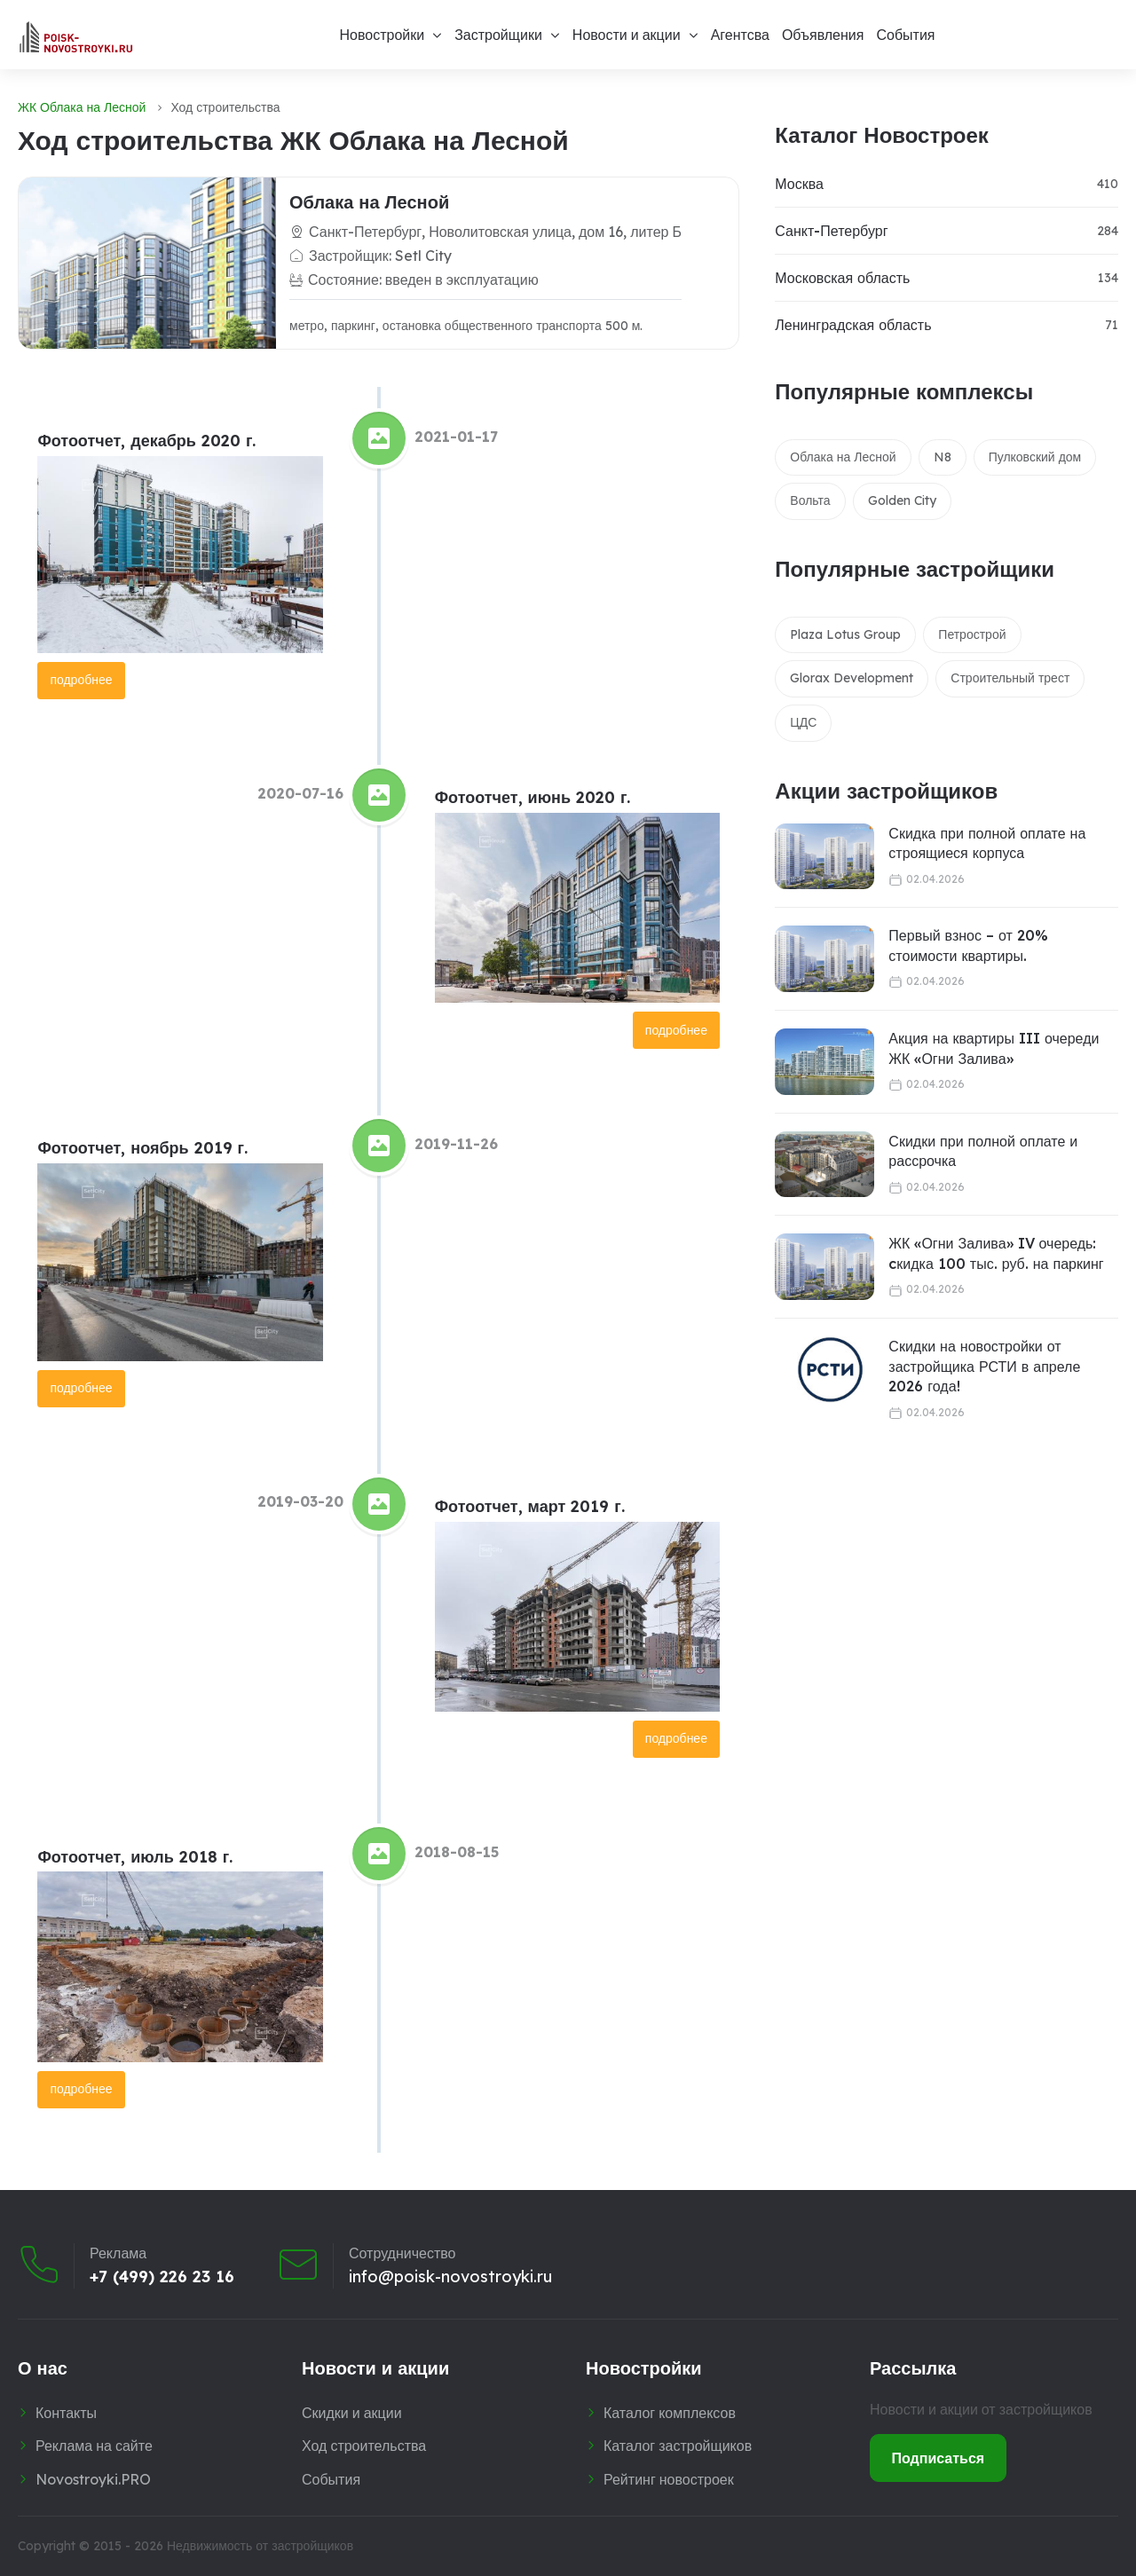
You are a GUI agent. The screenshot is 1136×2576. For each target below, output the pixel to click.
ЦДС (803, 722)
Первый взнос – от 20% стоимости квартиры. (968, 945)
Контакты (66, 2413)
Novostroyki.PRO (93, 2479)
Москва (799, 184)
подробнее (81, 680)
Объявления (823, 34)
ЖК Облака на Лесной (82, 107)
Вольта (810, 500)
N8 (942, 457)
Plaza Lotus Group (845, 634)
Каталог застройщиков (678, 2445)
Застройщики (498, 34)
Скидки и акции (352, 2413)
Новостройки (381, 34)
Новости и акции (626, 34)
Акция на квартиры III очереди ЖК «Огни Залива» (993, 1048)
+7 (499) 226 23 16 (162, 2277)
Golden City (902, 500)
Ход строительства (364, 2445)
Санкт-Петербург (831, 231)
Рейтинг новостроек (669, 2479)
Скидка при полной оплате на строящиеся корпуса (986, 843)
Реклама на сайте (94, 2445)
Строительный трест (1010, 678)
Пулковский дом (1035, 457)
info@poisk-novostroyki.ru (450, 2277)
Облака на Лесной (369, 202)
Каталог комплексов (670, 2413)
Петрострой (972, 634)
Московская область (842, 278)
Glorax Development (851, 678)
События (905, 34)
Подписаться (938, 2458)
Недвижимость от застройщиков (260, 2546)
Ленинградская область (853, 325)
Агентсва (740, 34)
